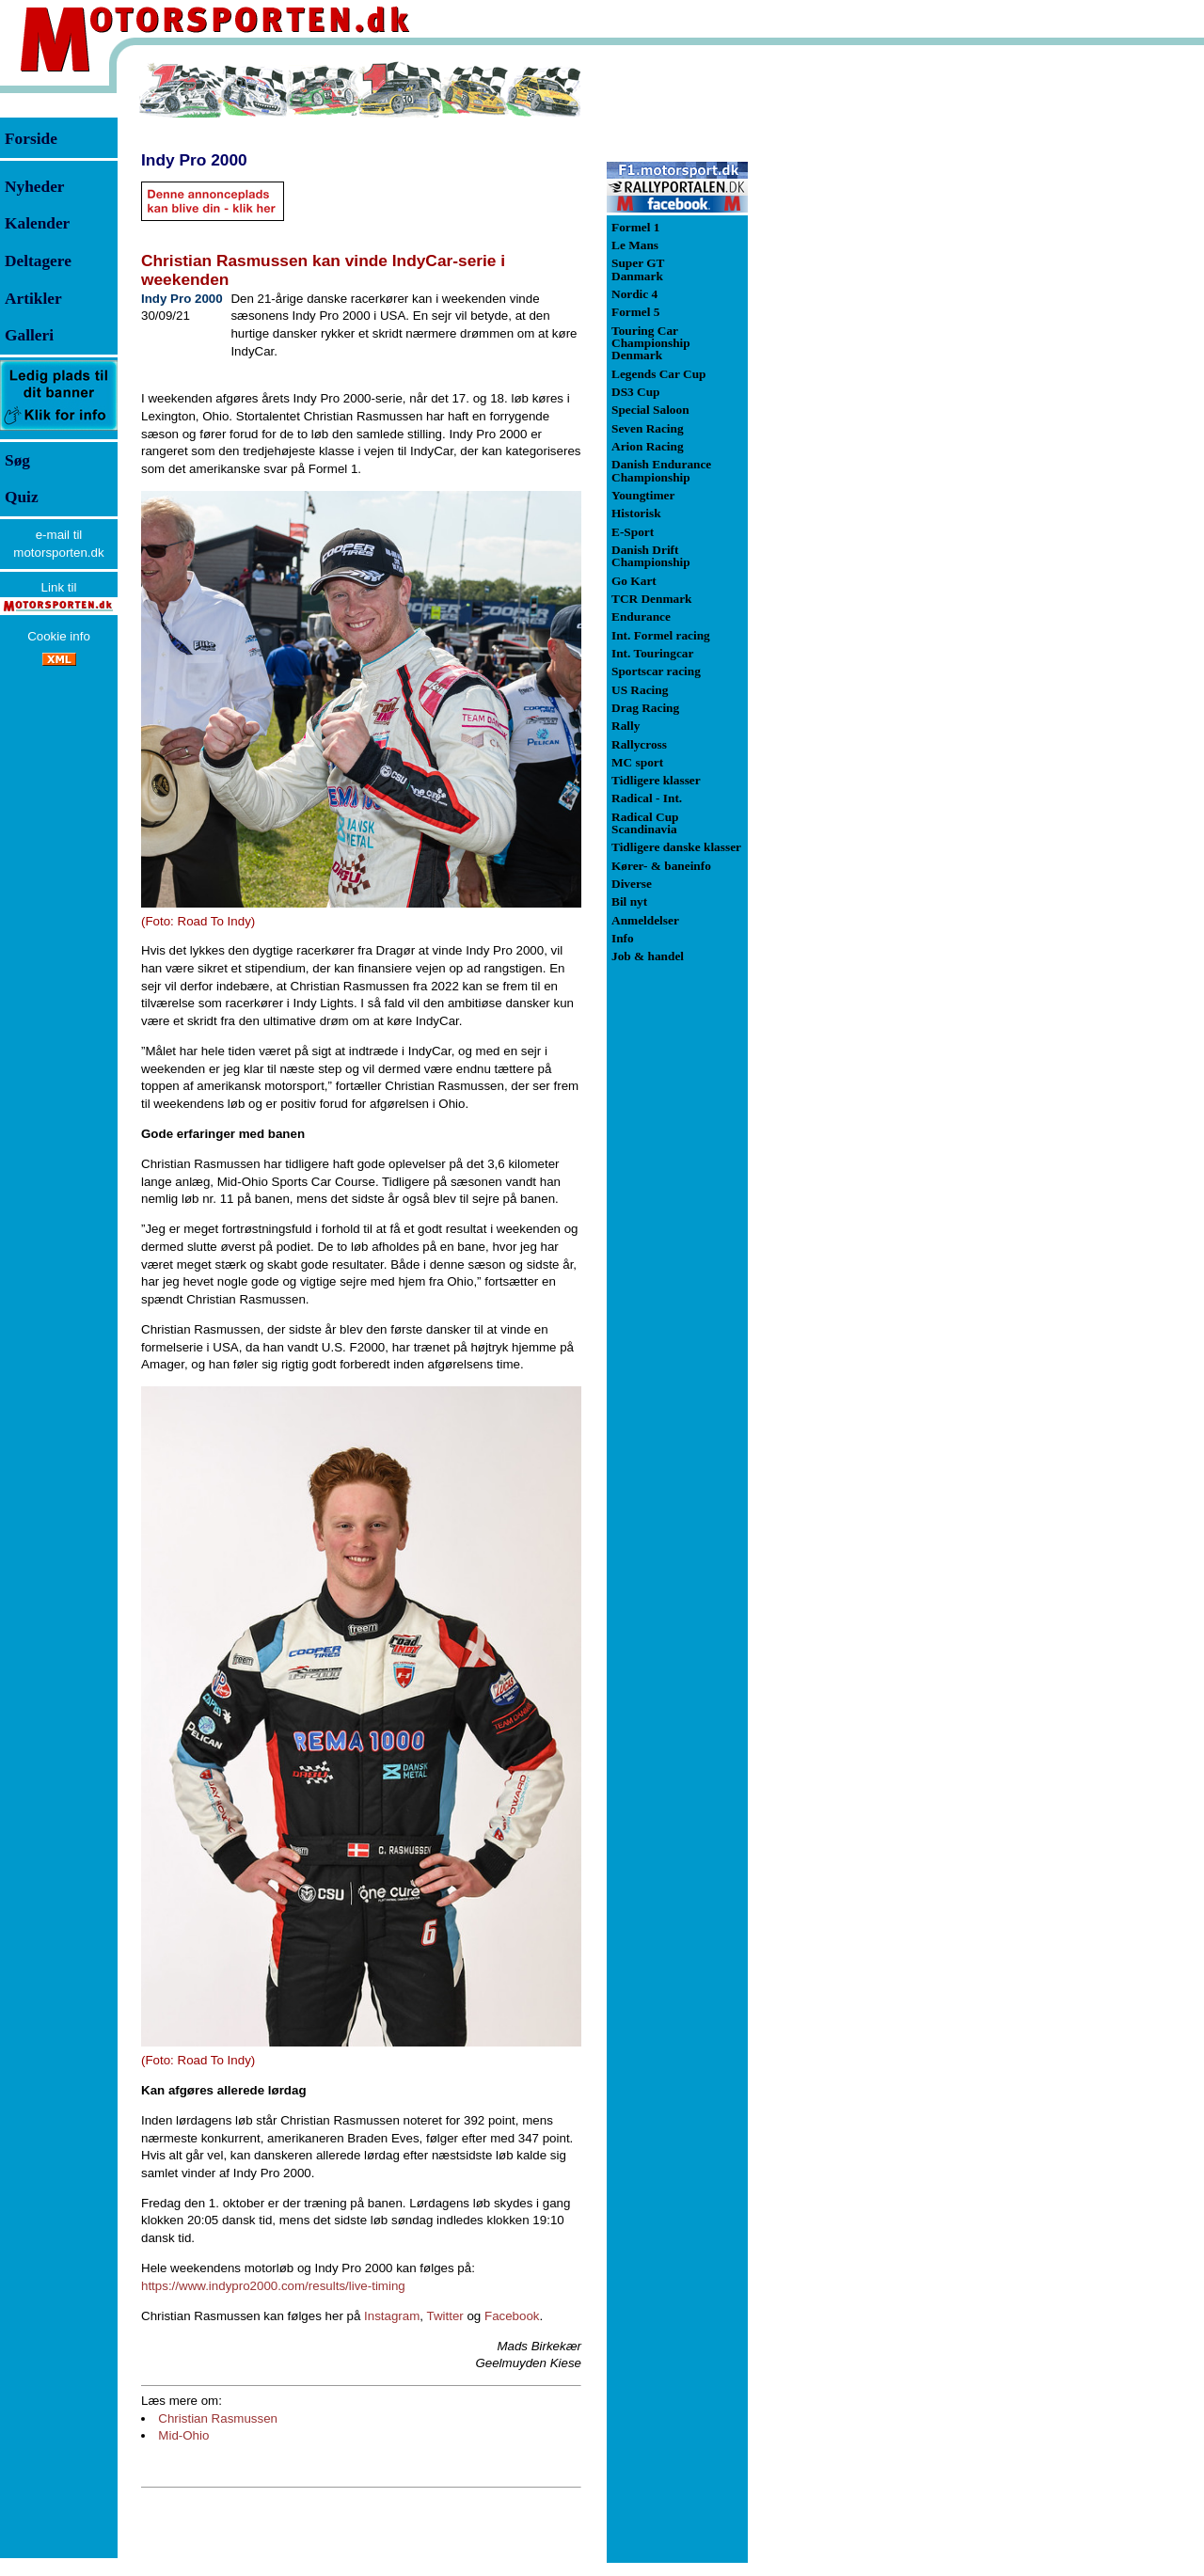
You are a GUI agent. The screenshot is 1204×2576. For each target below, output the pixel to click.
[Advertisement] (846, 342)
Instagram (392, 2316)
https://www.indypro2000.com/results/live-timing (273, 2286)
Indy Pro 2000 (194, 159)
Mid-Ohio (183, 2435)
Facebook (512, 2316)
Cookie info (58, 636)
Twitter (445, 2316)
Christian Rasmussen (217, 2418)
